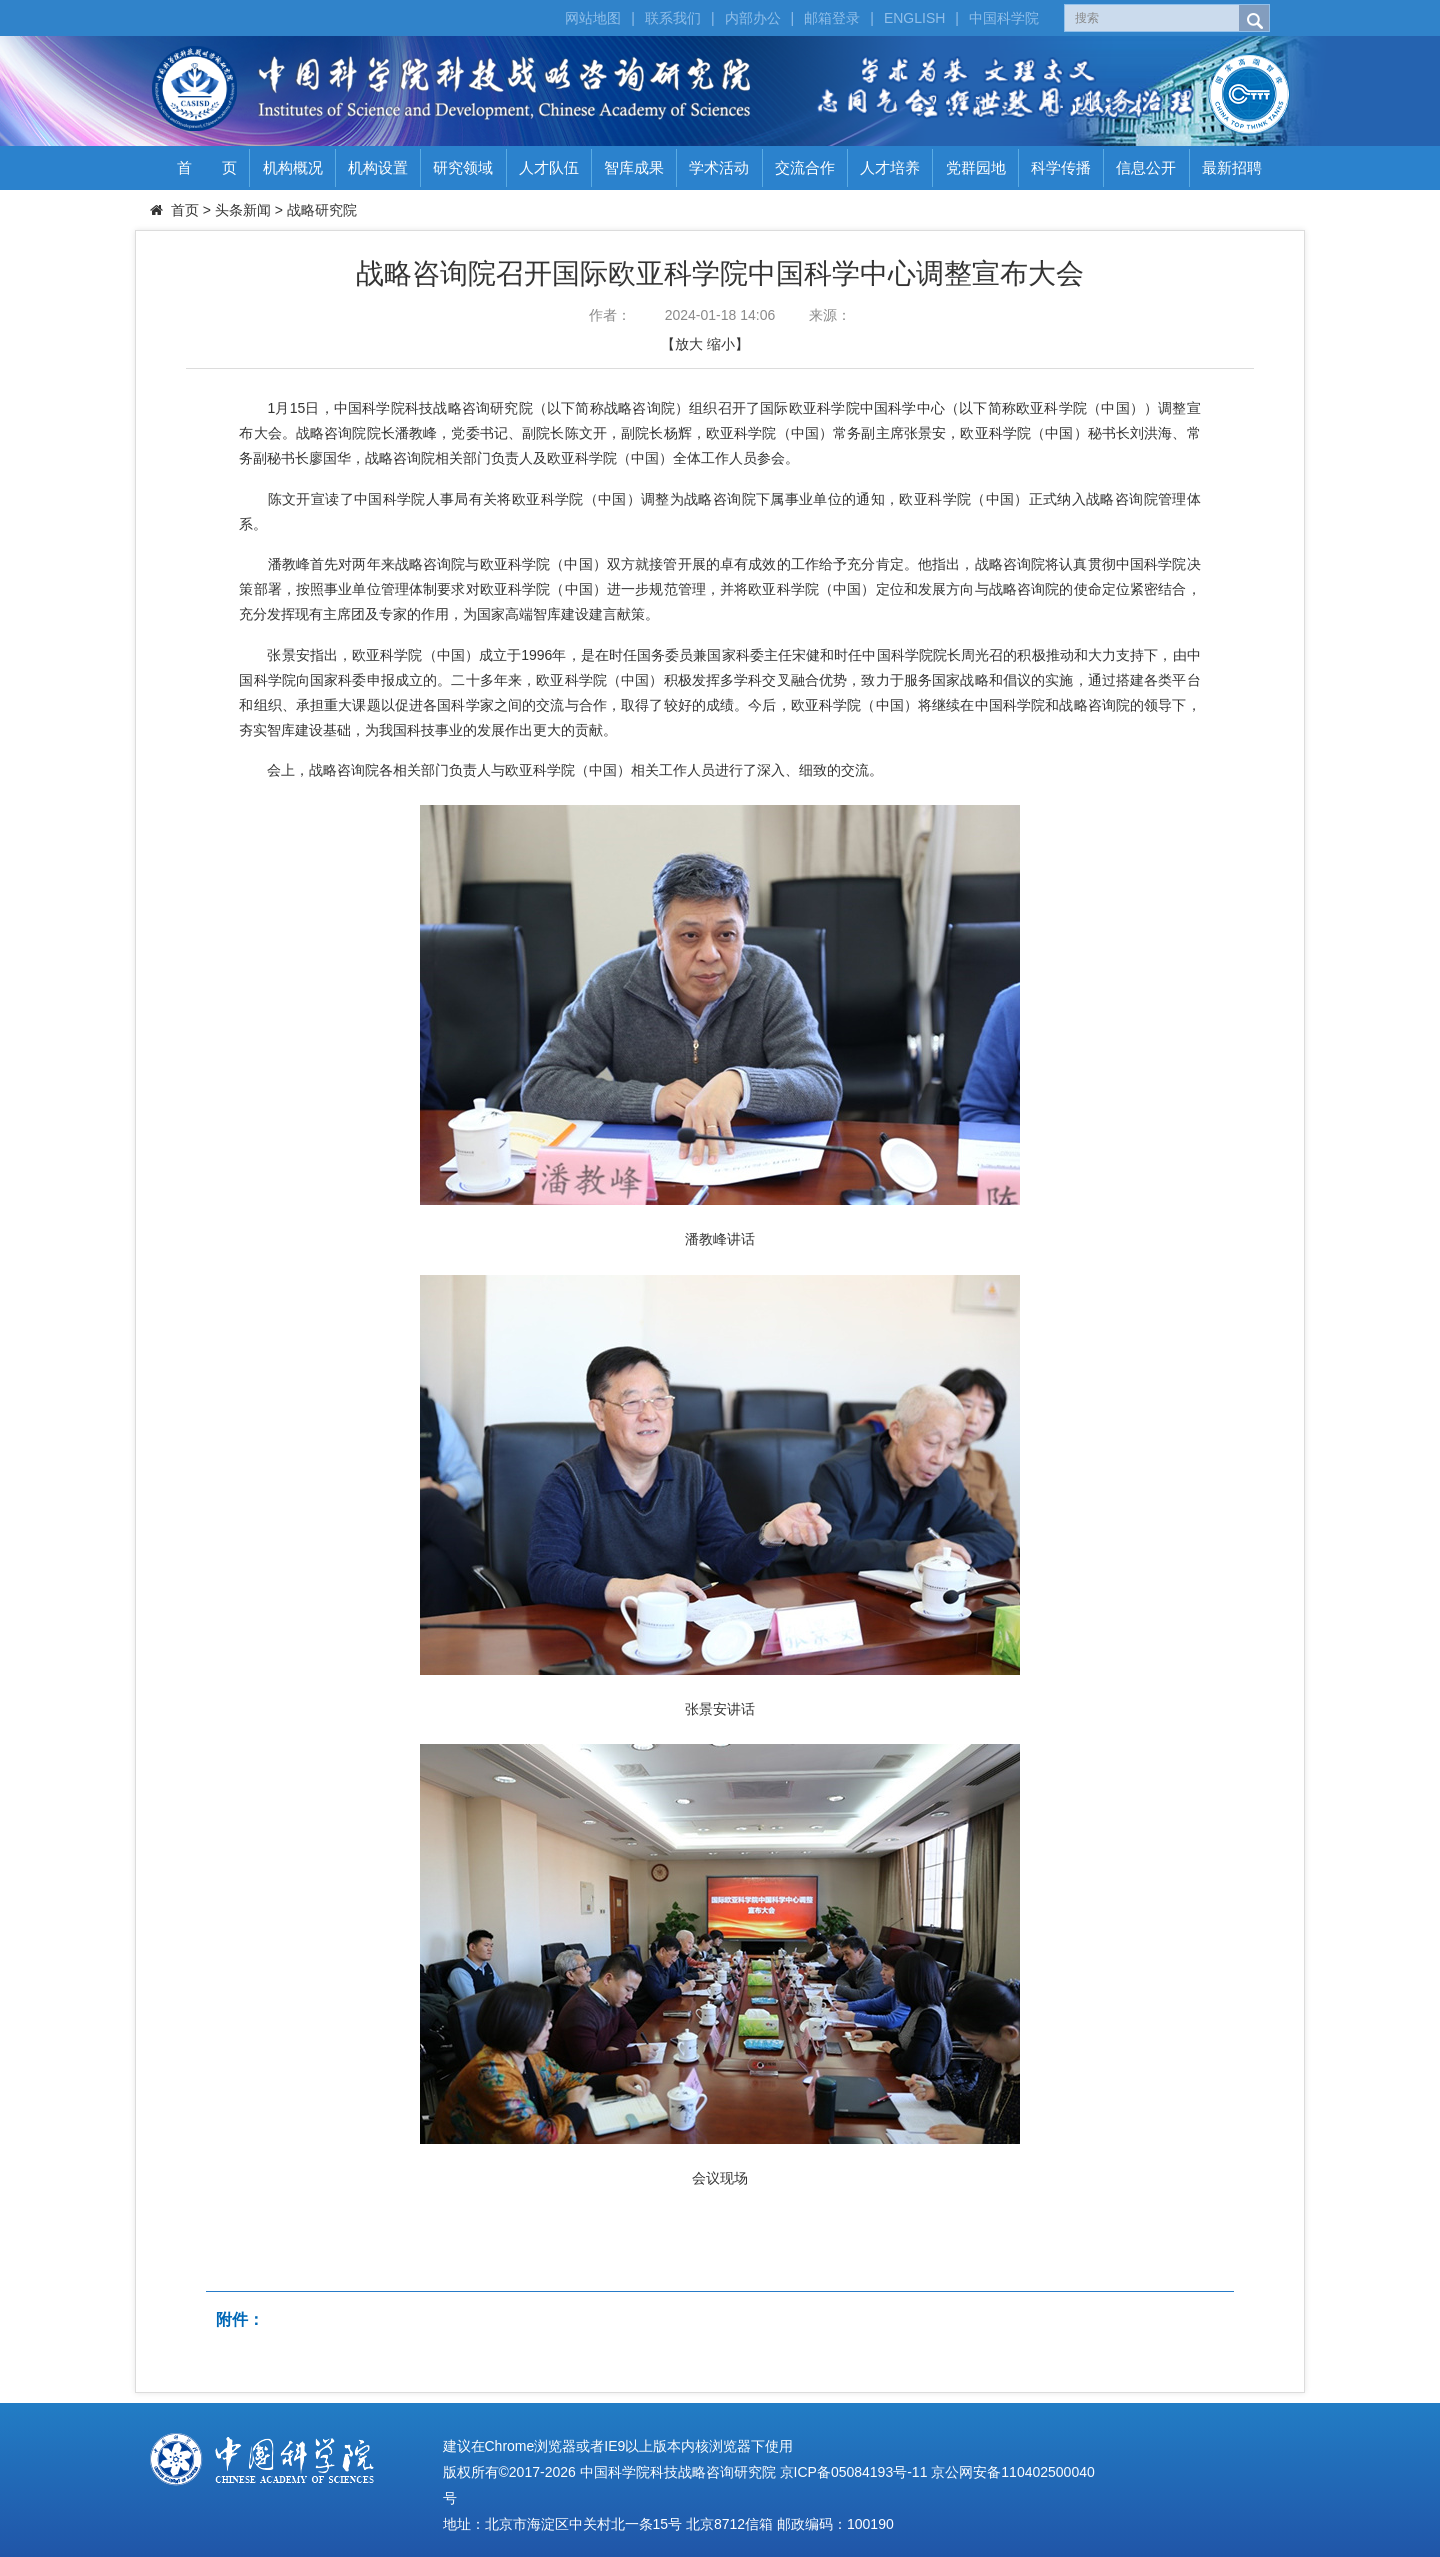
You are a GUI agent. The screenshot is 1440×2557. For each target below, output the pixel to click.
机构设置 (378, 167)
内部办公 (753, 18)
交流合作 (805, 167)
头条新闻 (243, 210)
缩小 (721, 344)
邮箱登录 (832, 18)
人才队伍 (549, 167)
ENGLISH (914, 18)
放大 (689, 344)
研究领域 (463, 167)
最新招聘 (1232, 167)
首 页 (207, 167)
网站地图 (593, 18)
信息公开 (1146, 167)
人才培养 (890, 167)
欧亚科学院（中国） (599, 680)
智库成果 (634, 167)
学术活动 (719, 167)
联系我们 (673, 18)
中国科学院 (1004, 18)
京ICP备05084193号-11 (854, 2472)
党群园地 (976, 167)
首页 (185, 210)
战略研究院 (322, 210)
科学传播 (1061, 167)
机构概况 (293, 167)
